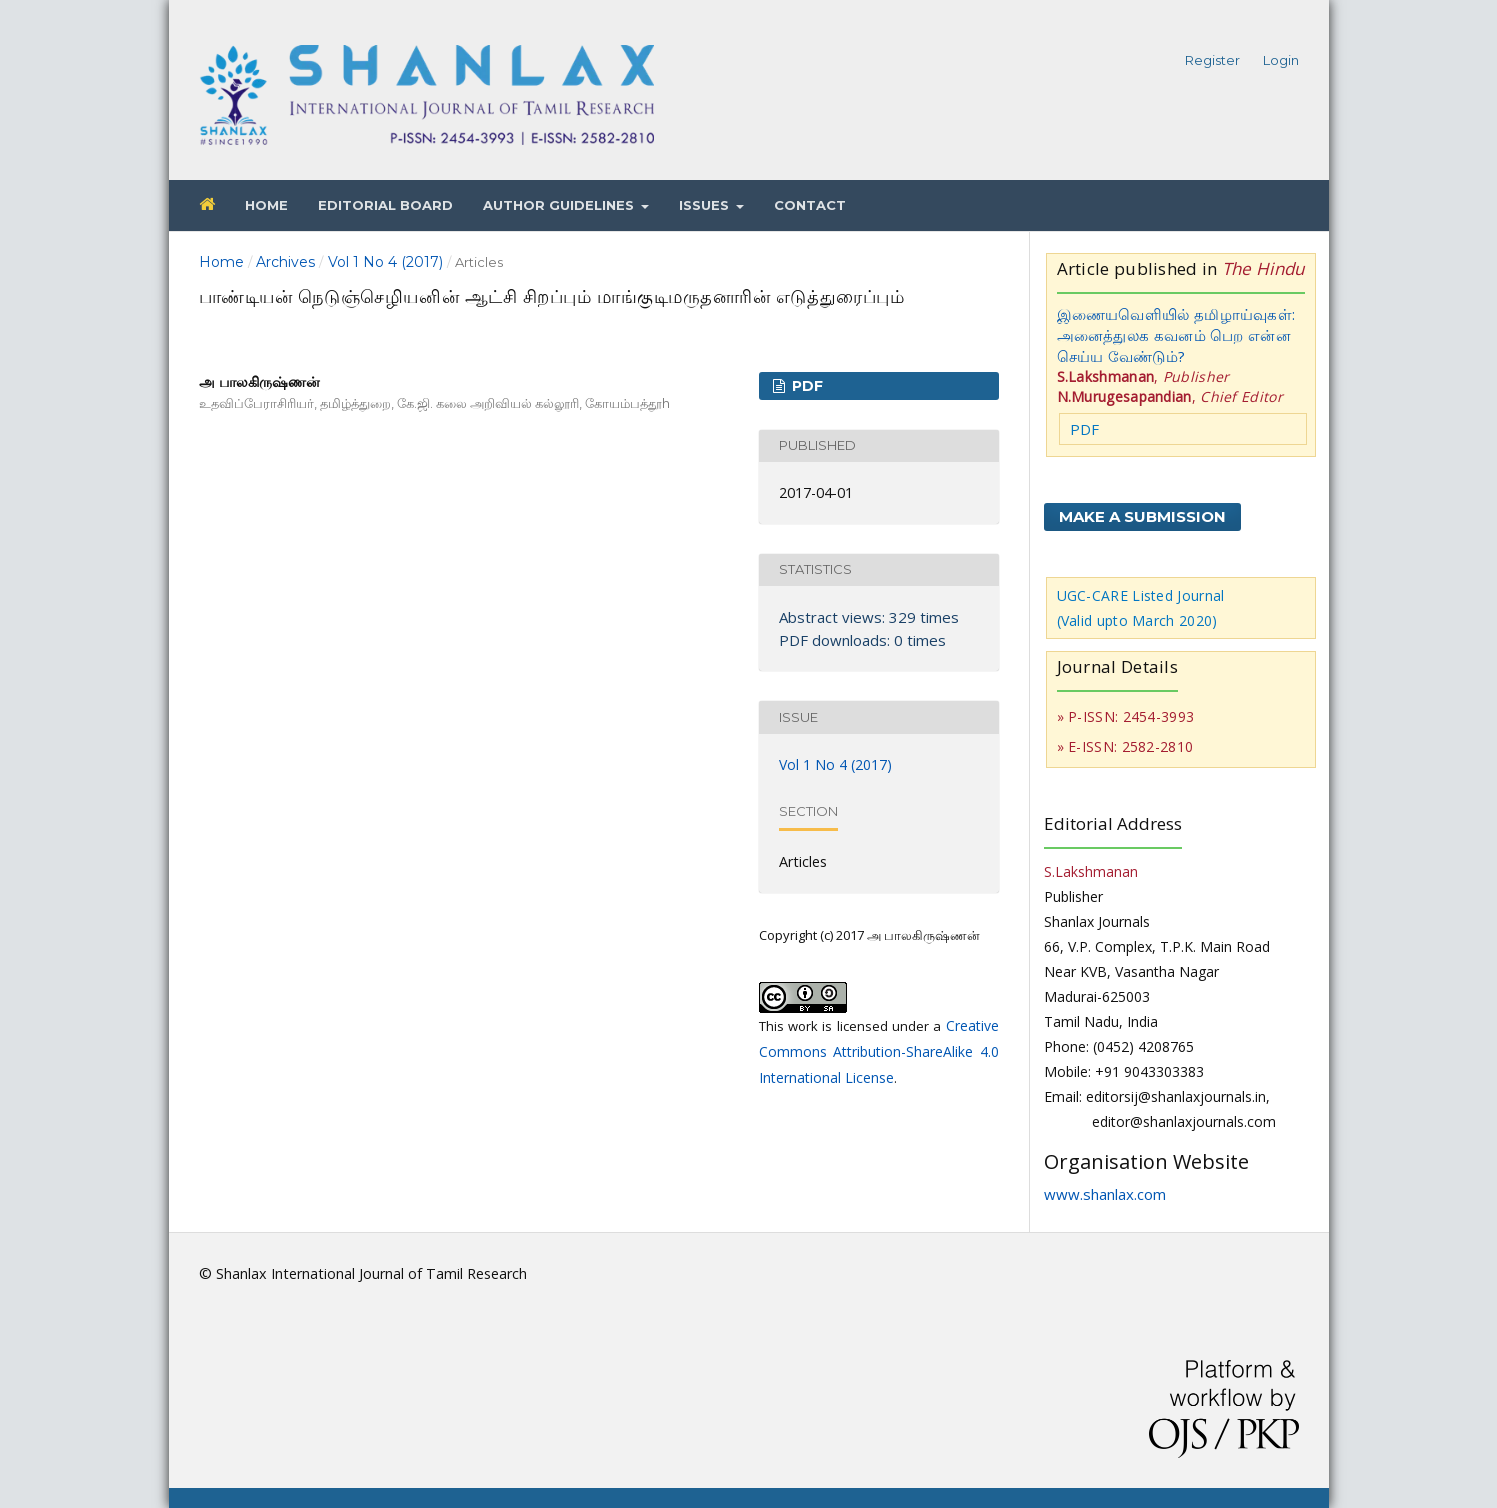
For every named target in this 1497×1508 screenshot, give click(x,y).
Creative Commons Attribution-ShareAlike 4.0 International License (879, 1051)
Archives (285, 262)
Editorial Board (385, 205)
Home (266, 205)
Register (1212, 60)
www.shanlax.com (1105, 1194)
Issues (706, 205)
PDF (805, 386)
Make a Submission (1142, 516)
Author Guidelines (560, 205)
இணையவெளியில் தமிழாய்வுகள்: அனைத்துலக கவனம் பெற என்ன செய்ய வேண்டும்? (1176, 335)
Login (1281, 60)
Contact (810, 205)
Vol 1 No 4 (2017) (385, 262)
